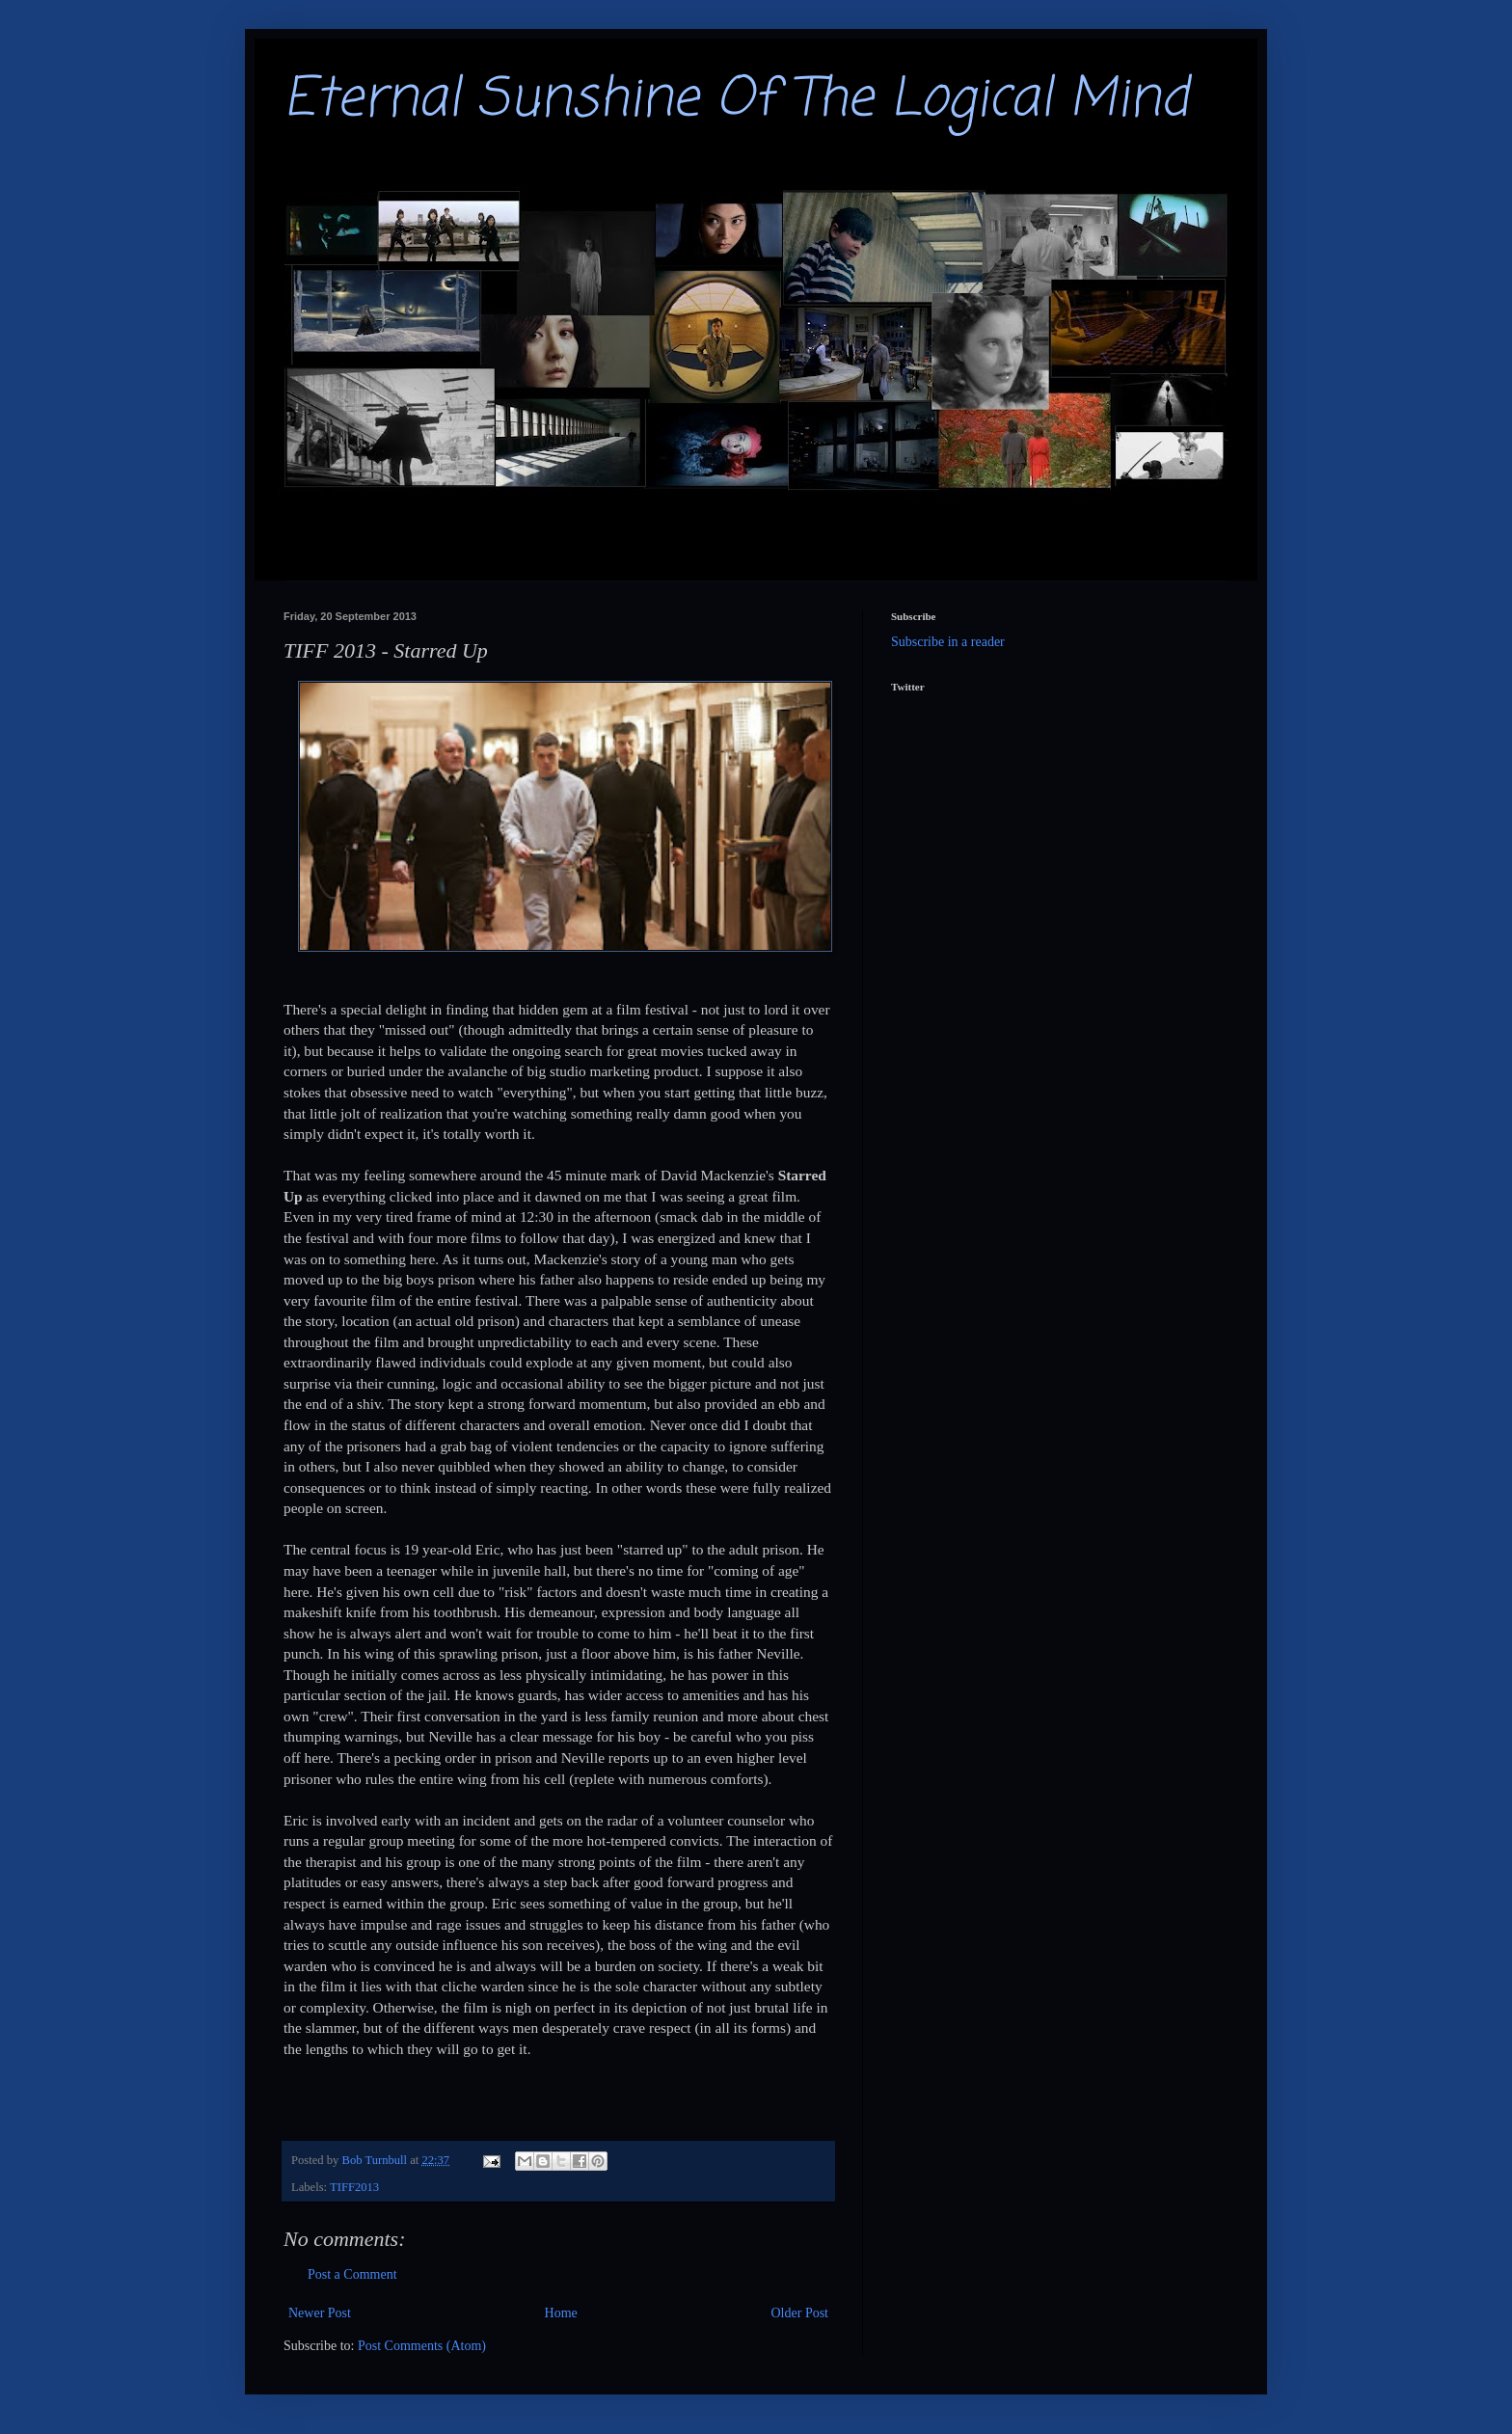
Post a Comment (352, 2274)
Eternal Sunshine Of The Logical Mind (736, 100)
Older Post (800, 2313)
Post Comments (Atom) (422, 2346)
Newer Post (319, 2313)
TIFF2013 (354, 2187)
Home (561, 2313)
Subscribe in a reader (948, 642)
